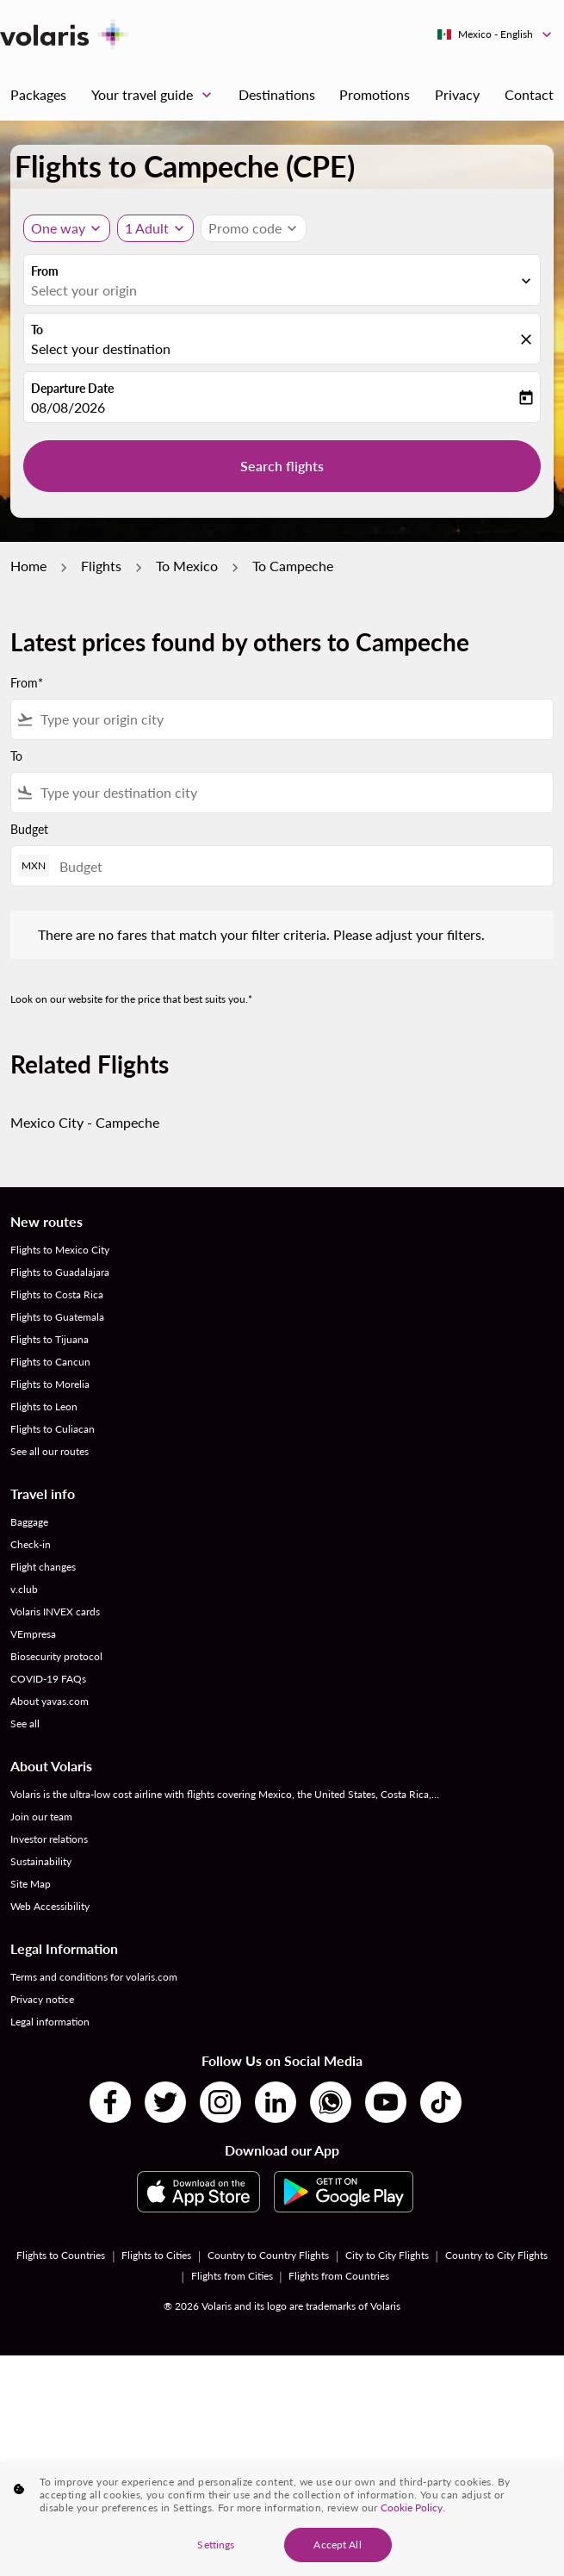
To (37, 329)
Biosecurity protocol (56, 1656)
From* (26, 682)
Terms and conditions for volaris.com (93, 1976)
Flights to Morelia (50, 1384)
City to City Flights (387, 2255)
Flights (101, 565)
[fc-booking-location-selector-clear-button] (529, 340)
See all (25, 1723)
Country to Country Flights (268, 2255)
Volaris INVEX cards (55, 1611)
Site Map (30, 1883)
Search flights (282, 465)
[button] (155, 228)
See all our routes (49, 1451)
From (45, 271)
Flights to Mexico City (59, 1249)
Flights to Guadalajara (59, 1272)
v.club (24, 1589)
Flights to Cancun (50, 1361)
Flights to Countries (60, 2255)
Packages (38, 94)
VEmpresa (33, 1633)
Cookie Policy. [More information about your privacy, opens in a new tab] (413, 2529)
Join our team (41, 1816)
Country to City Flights (496, 2255)
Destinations (277, 94)
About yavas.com (49, 1701)
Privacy (457, 94)
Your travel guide (155, 94)
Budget (29, 829)
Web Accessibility (50, 1906)
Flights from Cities (232, 2275)
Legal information (50, 2021)
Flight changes (43, 1566)
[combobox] (293, 719)
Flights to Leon (43, 1406)
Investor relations (49, 1838)
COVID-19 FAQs (48, 1678)
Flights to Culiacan (52, 1428)
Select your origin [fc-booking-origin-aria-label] (84, 290)
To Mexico (187, 565)
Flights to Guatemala (57, 1316)
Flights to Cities (156, 2255)
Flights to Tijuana (49, 1339)
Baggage (29, 1521)
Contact (529, 94)
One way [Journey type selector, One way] (58, 228)
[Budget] (297, 866)
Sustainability (40, 1861)
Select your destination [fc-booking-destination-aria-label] (100, 348)
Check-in (30, 1544)
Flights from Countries (338, 2275)
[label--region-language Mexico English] (496, 34)
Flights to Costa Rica (56, 1294)
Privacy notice (42, 1999)
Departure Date (72, 388)
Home (28, 565)
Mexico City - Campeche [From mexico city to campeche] (84, 1122)
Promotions (374, 94)
